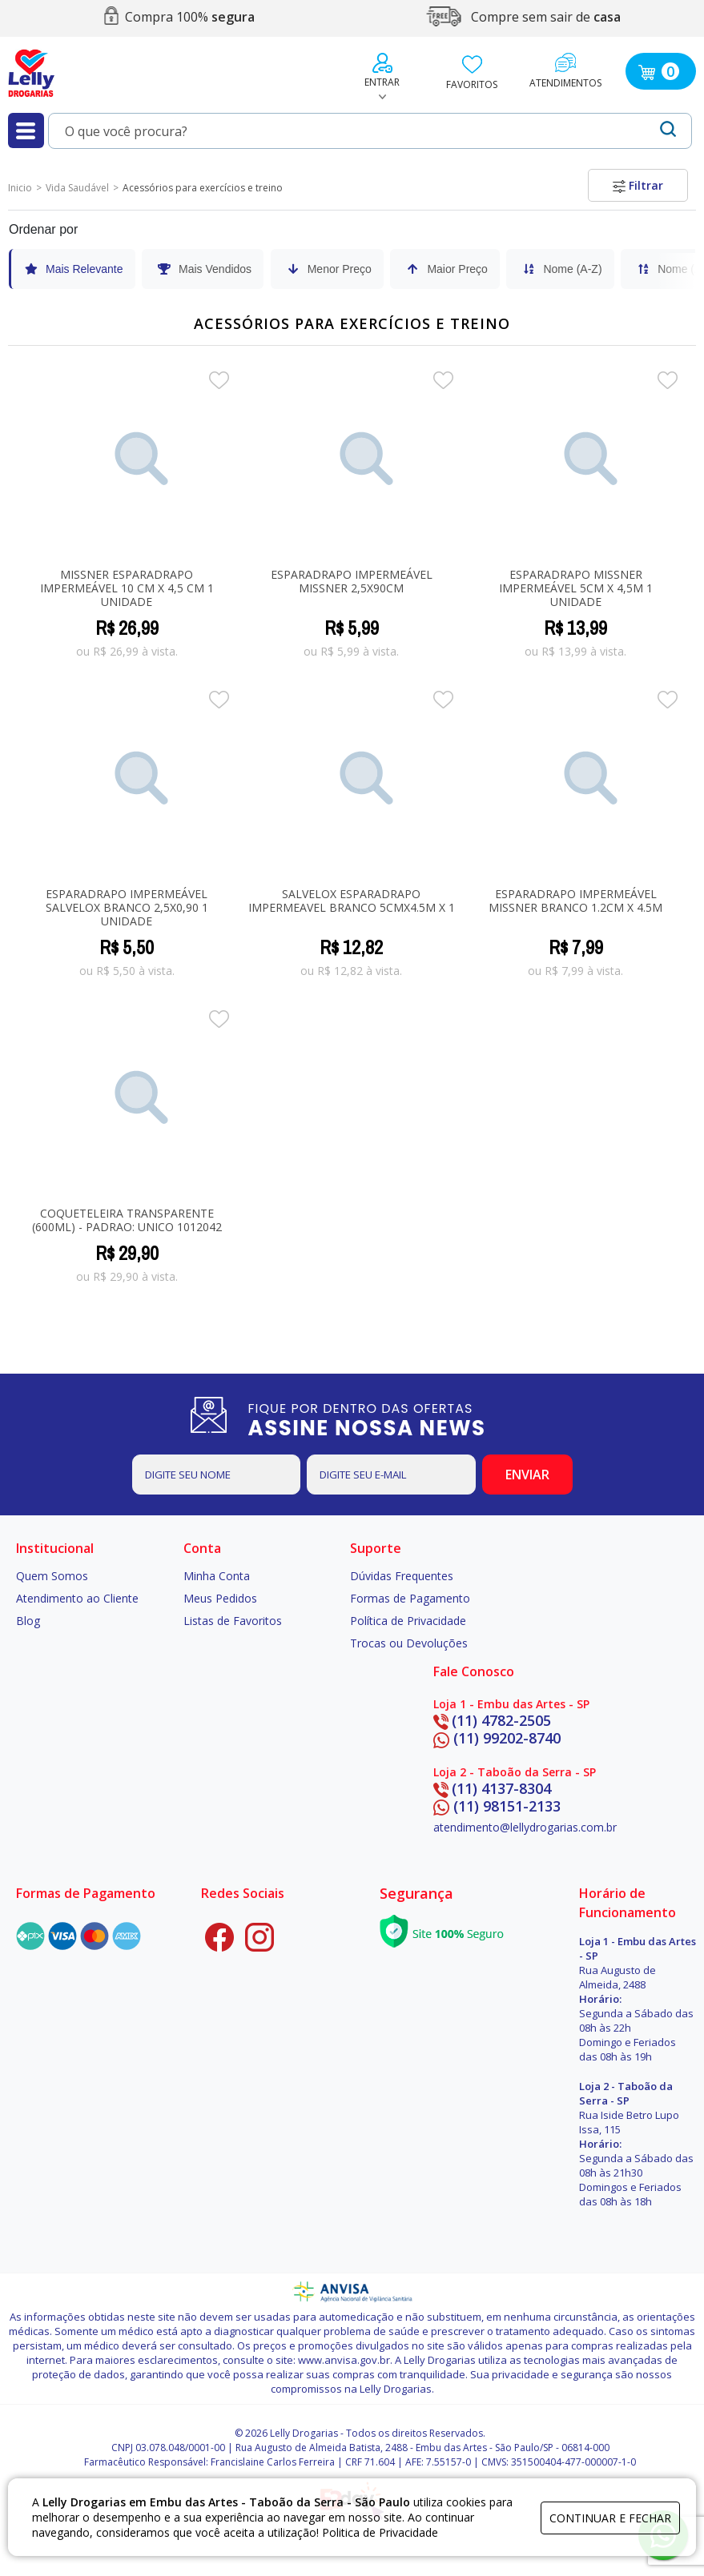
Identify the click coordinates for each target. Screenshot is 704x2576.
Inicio (20, 188)
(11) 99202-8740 (497, 1737)
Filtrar (638, 185)
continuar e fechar (610, 2518)
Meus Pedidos (220, 1598)
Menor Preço (328, 269)
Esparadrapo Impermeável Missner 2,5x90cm (351, 581)
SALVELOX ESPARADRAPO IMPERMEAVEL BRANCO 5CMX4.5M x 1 (351, 900)
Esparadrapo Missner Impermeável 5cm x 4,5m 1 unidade (576, 588)
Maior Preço (445, 269)
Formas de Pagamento (410, 1598)
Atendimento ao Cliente (77, 1598)
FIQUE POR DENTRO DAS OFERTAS (384, 1418)
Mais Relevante (73, 269)
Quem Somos (52, 1575)
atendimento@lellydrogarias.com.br (525, 1827)
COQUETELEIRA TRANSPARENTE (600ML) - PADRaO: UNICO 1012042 (127, 1220)
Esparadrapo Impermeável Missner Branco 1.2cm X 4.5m (575, 900)
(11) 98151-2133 (497, 1806)
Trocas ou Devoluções (409, 1643)
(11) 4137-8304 (492, 1788)
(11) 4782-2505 (492, 1720)
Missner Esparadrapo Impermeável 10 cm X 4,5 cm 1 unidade (127, 588)
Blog (28, 1620)
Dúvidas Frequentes (401, 1575)
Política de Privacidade (408, 1620)
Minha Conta (216, 1575)
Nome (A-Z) (561, 269)
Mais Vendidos (203, 269)
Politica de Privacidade (380, 2532)
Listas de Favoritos (232, 1620)
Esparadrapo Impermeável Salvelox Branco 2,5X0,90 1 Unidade (127, 907)
